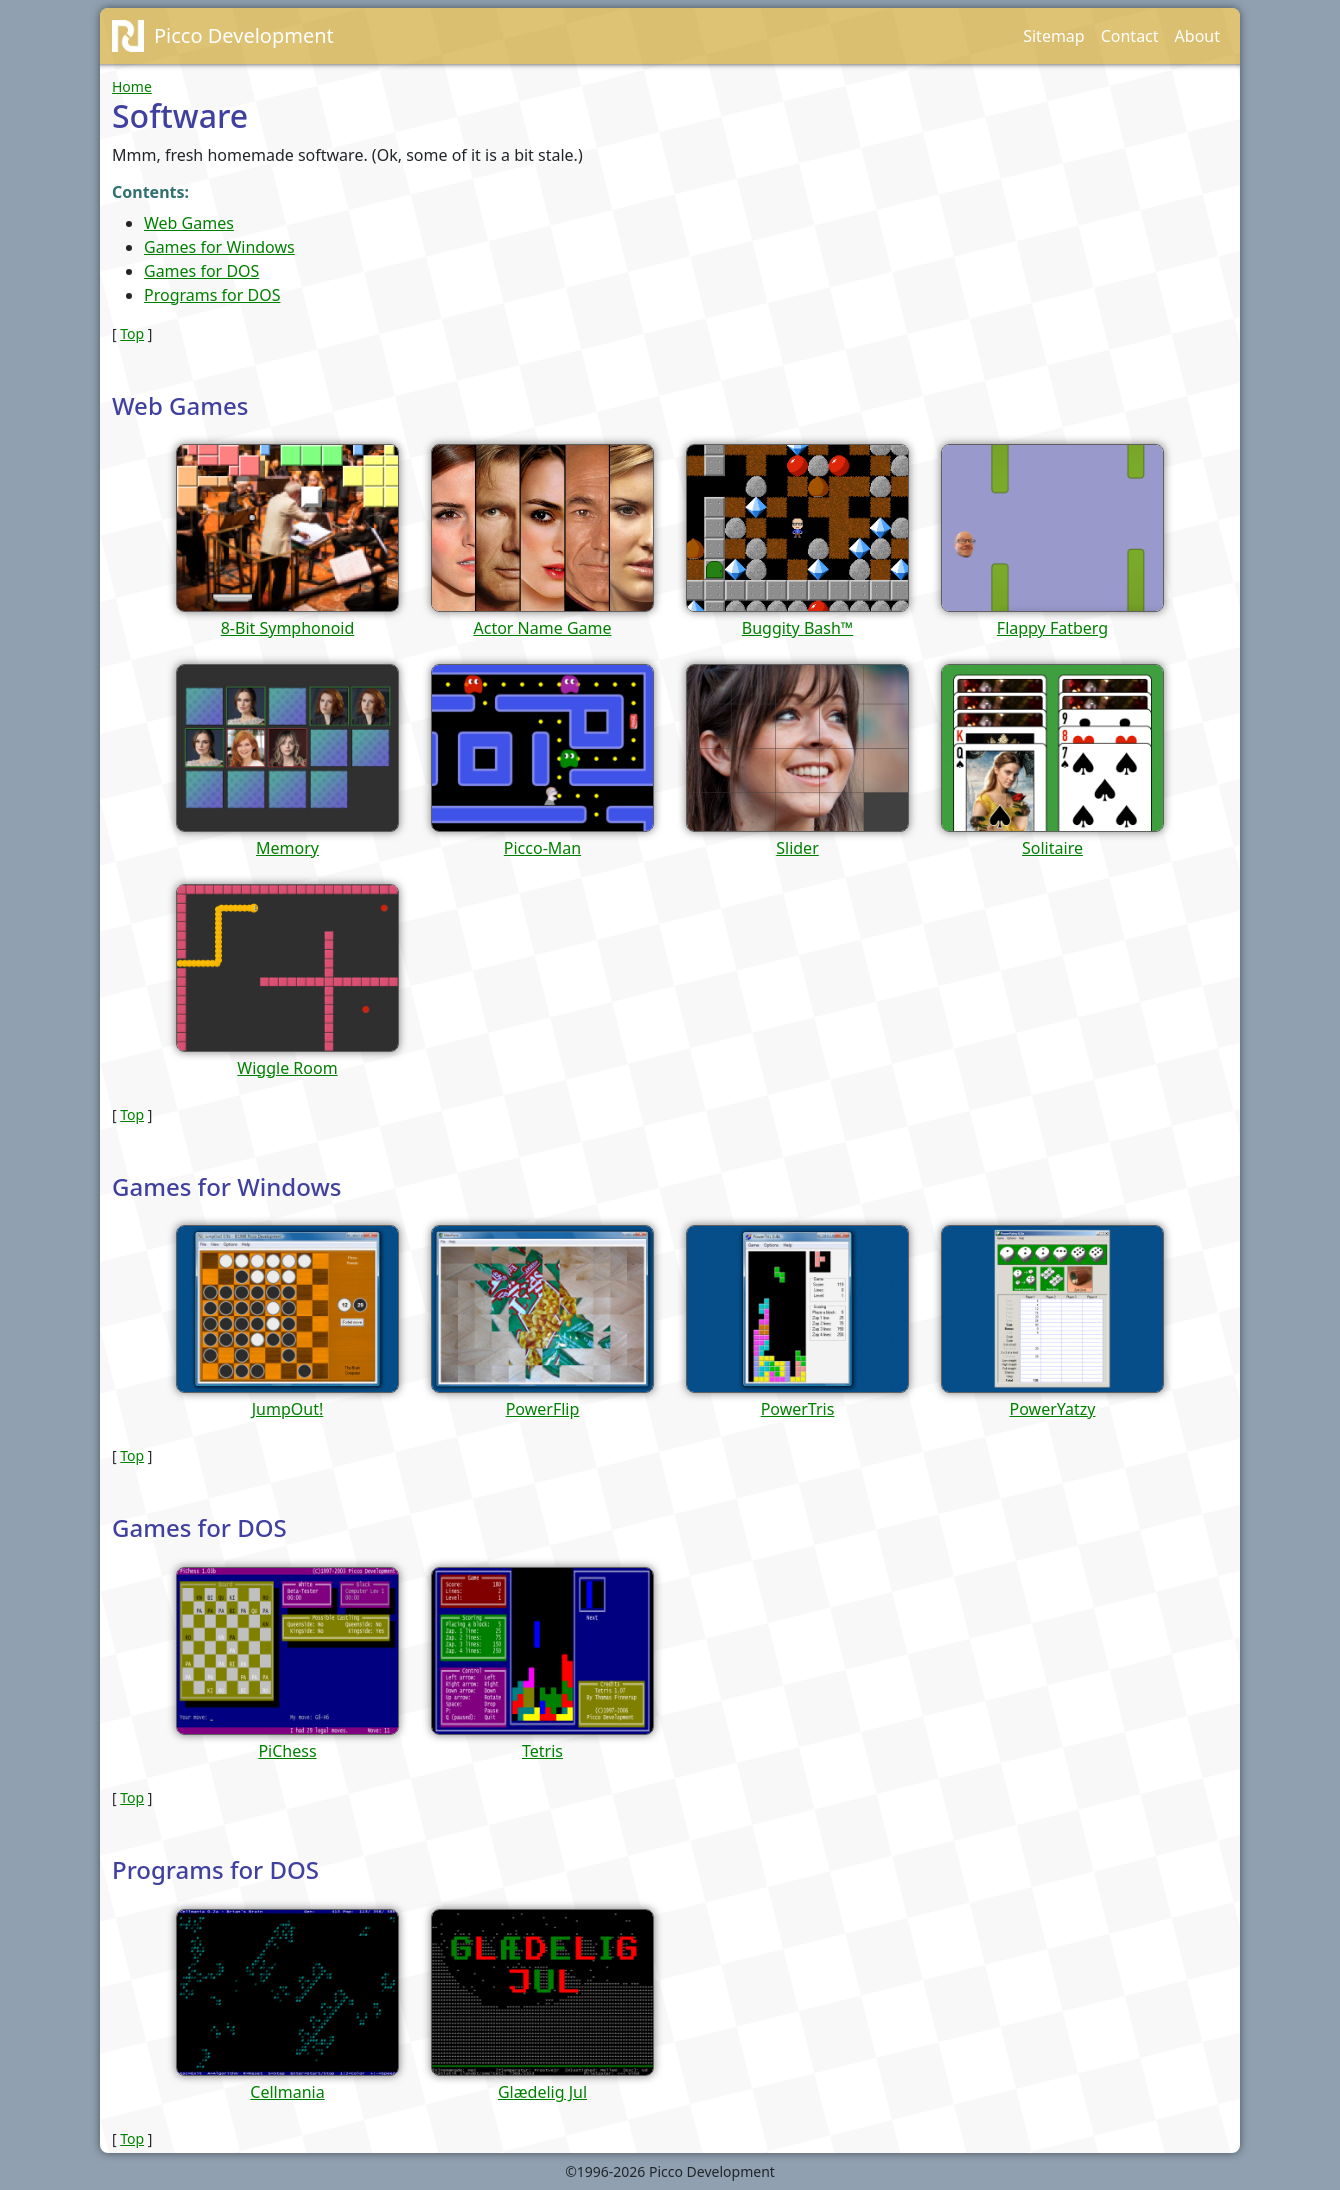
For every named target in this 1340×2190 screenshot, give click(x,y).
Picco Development (244, 35)
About (1197, 36)
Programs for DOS (212, 295)
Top (132, 333)
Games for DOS (201, 271)
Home (132, 86)
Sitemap (1054, 36)
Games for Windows (219, 247)
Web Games (189, 223)
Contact (1130, 36)
